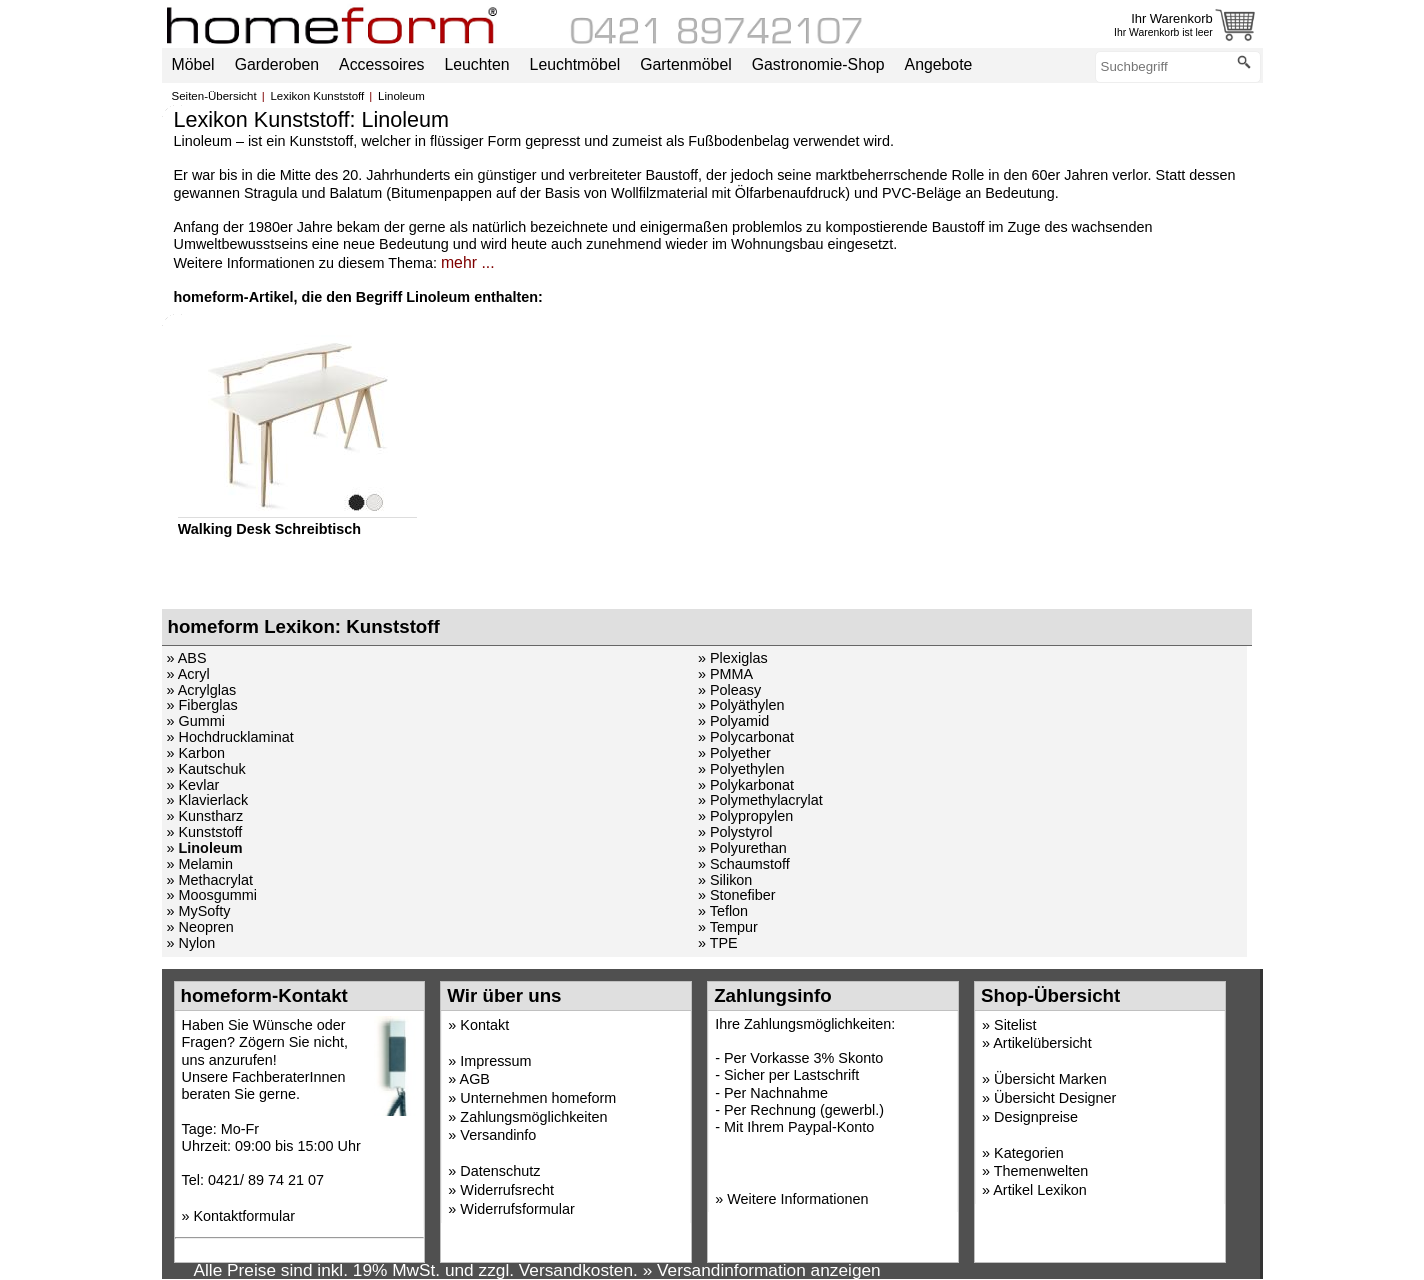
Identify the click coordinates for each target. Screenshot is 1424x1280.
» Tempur (728, 927)
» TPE (718, 943)
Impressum (495, 1061)
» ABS (187, 658)
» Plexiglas (733, 658)
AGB (475, 1079)
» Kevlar (193, 785)
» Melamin (200, 864)
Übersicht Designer (1055, 1098)
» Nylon (191, 943)
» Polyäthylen (741, 705)
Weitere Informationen (797, 1199)
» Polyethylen (741, 769)
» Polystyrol (735, 832)
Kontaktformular (245, 1216)
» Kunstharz (205, 816)
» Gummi (196, 721)
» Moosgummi (212, 895)
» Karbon (196, 753)
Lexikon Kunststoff (317, 96)
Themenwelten (1041, 1171)
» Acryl (188, 674)
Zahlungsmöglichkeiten (533, 1117)
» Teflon (723, 911)
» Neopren (200, 927)
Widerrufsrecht (507, 1190)
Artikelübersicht (1042, 1043)
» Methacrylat (210, 880)
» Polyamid (733, 721)
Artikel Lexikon (1040, 1190)
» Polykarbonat (746, 785)
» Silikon (725, 880)
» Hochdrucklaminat (230, 737)
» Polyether (734, 753)
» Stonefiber (737, 895)
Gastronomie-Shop (818, 64)
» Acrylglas (202, 690)
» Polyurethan (742, 848)
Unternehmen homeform (538, 1098)
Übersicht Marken (1050, 1079)
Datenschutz (500, 1171)
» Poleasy (729, 690)
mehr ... (468, 262)
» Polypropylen (745, 816)
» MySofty (199, 911)
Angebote (939, 64)
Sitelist (1015, 1025)
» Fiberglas (202, 705)
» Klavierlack (208, 800)
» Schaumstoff (744, 864)
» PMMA (725, 674)
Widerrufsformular (517, 1209)
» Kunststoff (205, 832)
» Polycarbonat (746, 737)
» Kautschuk (206, 769)
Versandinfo (498, 1135)
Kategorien (1029, 1153)
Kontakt (484, 1025)
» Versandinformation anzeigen (762, 1270)
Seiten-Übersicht (214, 96)
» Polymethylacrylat (760, 800)
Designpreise (1036, 1117)
